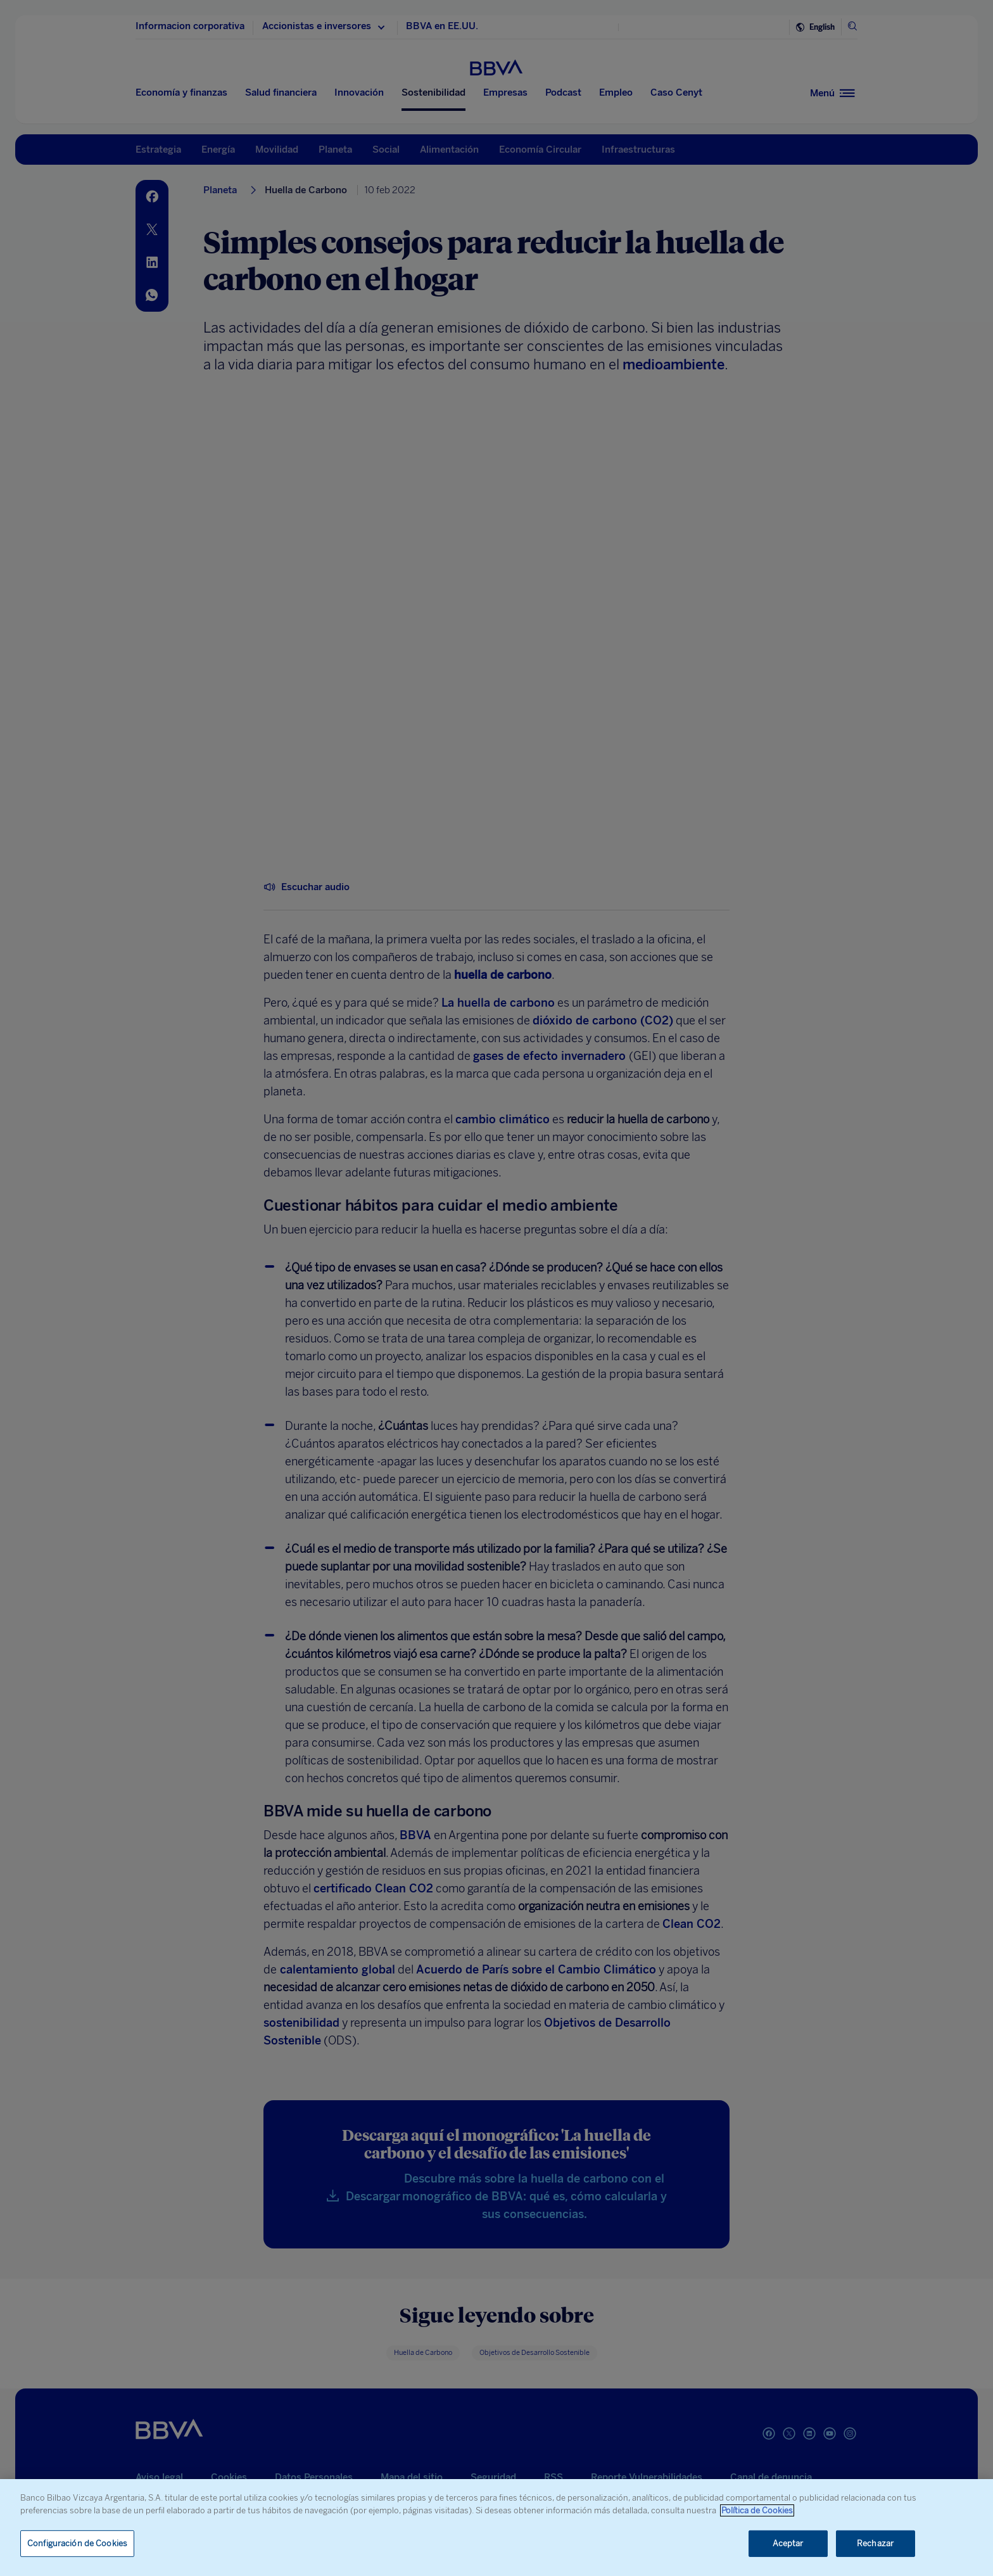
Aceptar (788, 2543)
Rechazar (875, 2543)
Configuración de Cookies (77, 2543)
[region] (496, 2527)
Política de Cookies (757, 2510)
